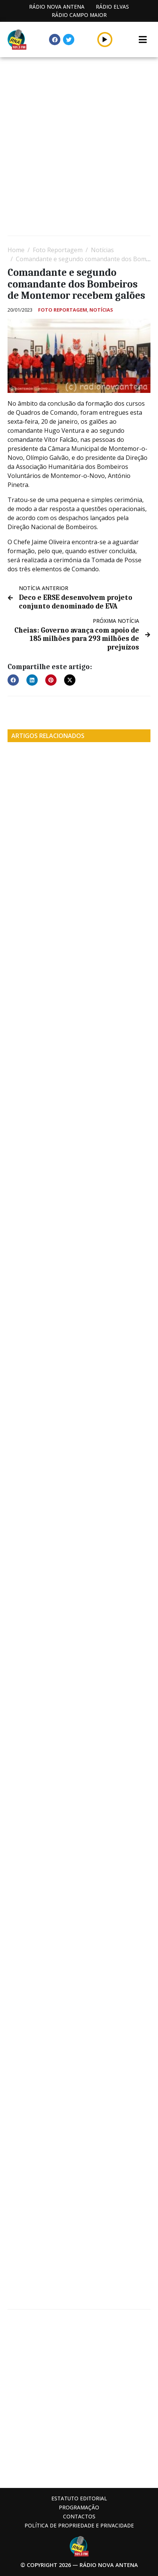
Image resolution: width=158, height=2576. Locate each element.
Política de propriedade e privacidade (79, 2525)
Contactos (79, 2516)
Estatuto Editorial (79, 2498)
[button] (13, 680)
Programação (79, 2507)
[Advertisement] (79, 147)
